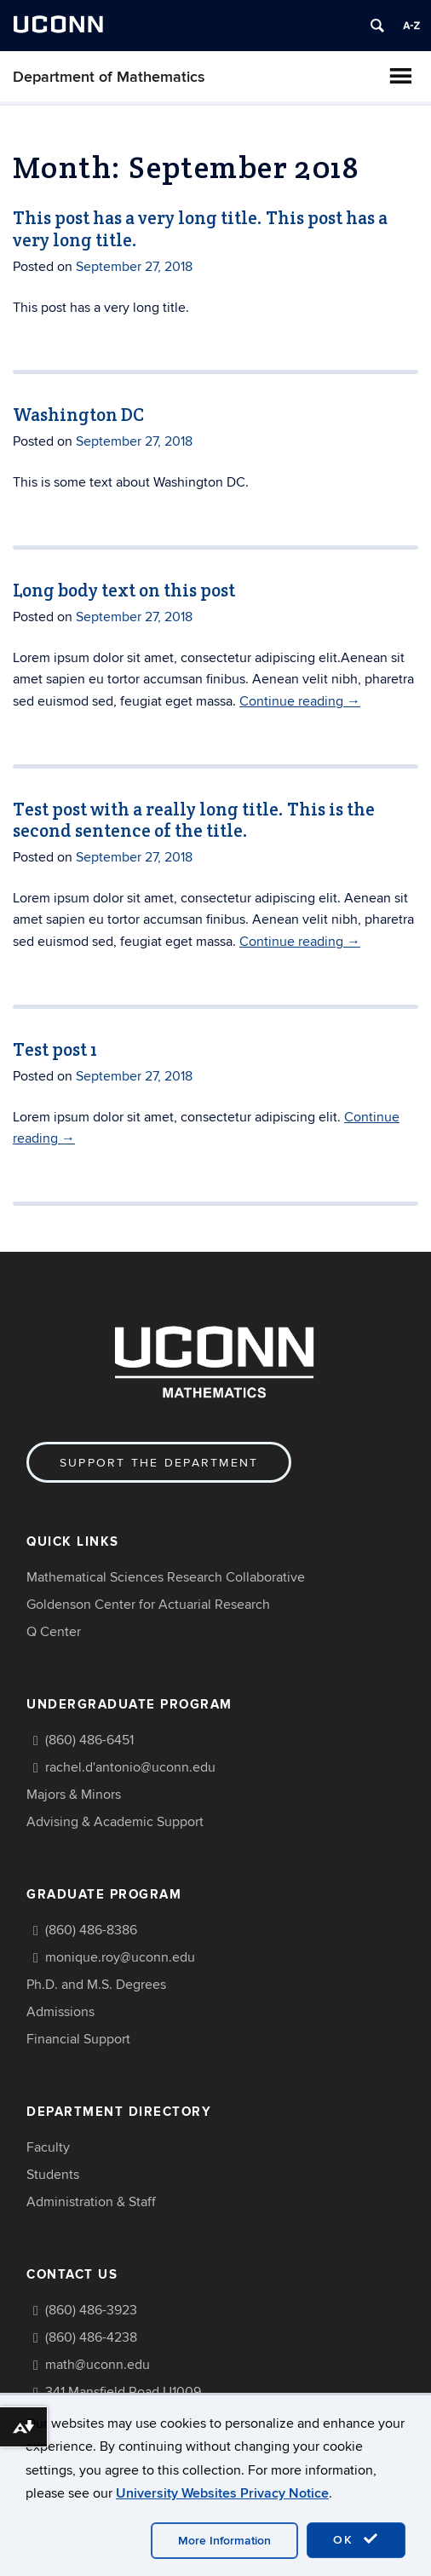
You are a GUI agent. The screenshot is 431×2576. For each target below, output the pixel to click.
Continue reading (299, 701)
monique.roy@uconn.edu (120, 1957)
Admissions (60, 2011)
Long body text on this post (124, 590)
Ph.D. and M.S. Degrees (96, 1984)
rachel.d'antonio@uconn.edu (130, 1767)
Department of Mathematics (109, 77)
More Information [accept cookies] (224, 2540)
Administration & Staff (91, 2201)
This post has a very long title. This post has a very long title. (200, 228)
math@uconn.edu (97, 2364)
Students (52, 2174)
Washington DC (78, 414)
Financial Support (78, 2039)
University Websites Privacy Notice (222, 2493)
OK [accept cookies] (356, 2539)
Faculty (48, 2147)
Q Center (53, 1631)
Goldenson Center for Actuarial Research (148, 1604)
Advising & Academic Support (115, 1821)
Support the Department (159, 1462)
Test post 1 (55, 1049)
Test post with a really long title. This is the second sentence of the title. (194, 820)
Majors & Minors (73, 1794)
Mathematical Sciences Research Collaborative (165, 1577)
